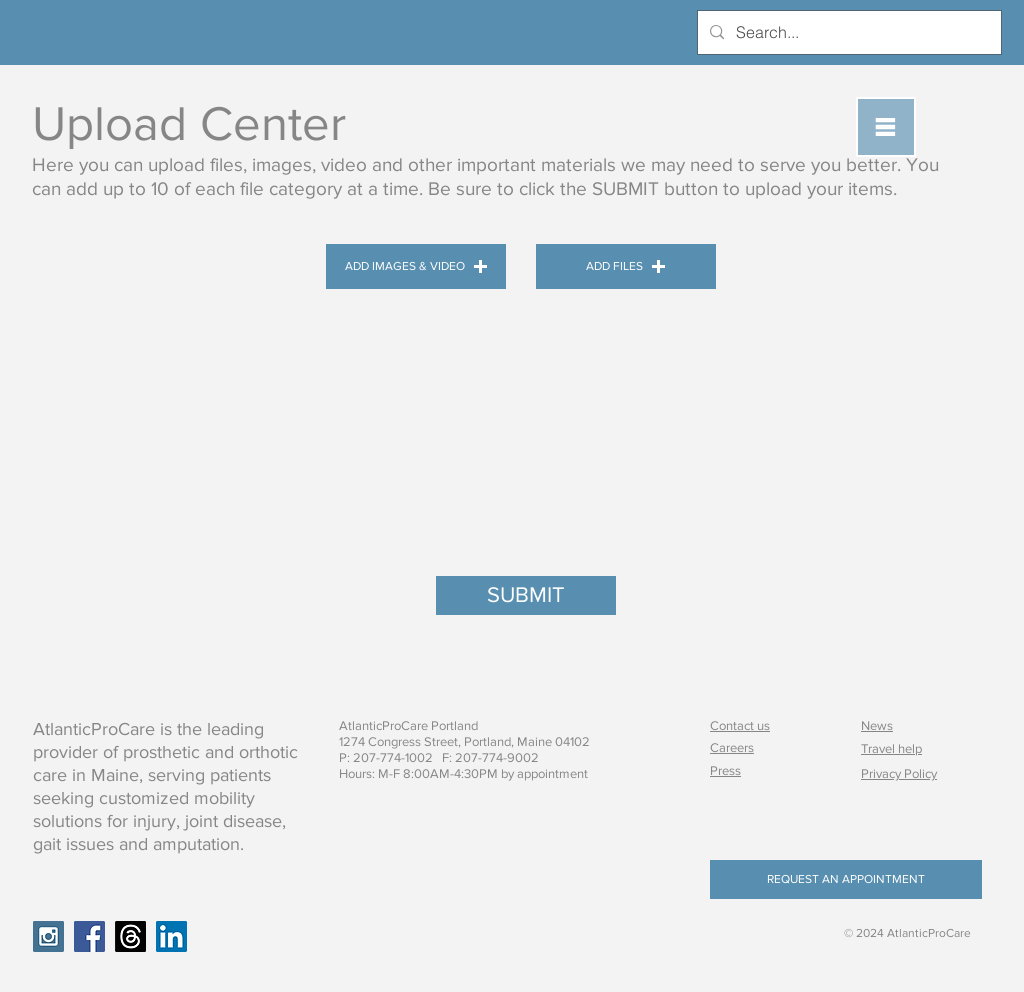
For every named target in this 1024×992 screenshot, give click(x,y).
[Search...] (847, 32)
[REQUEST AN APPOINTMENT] (846, 879)
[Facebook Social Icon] (89, 936)
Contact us (740, 725)
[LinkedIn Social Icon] (171, 936)
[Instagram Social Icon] (48, 936)
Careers (732, 747)
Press (725, 770)
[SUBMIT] (526, 595)
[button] (886, 127)
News (877, 725)
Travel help (891, 748)
